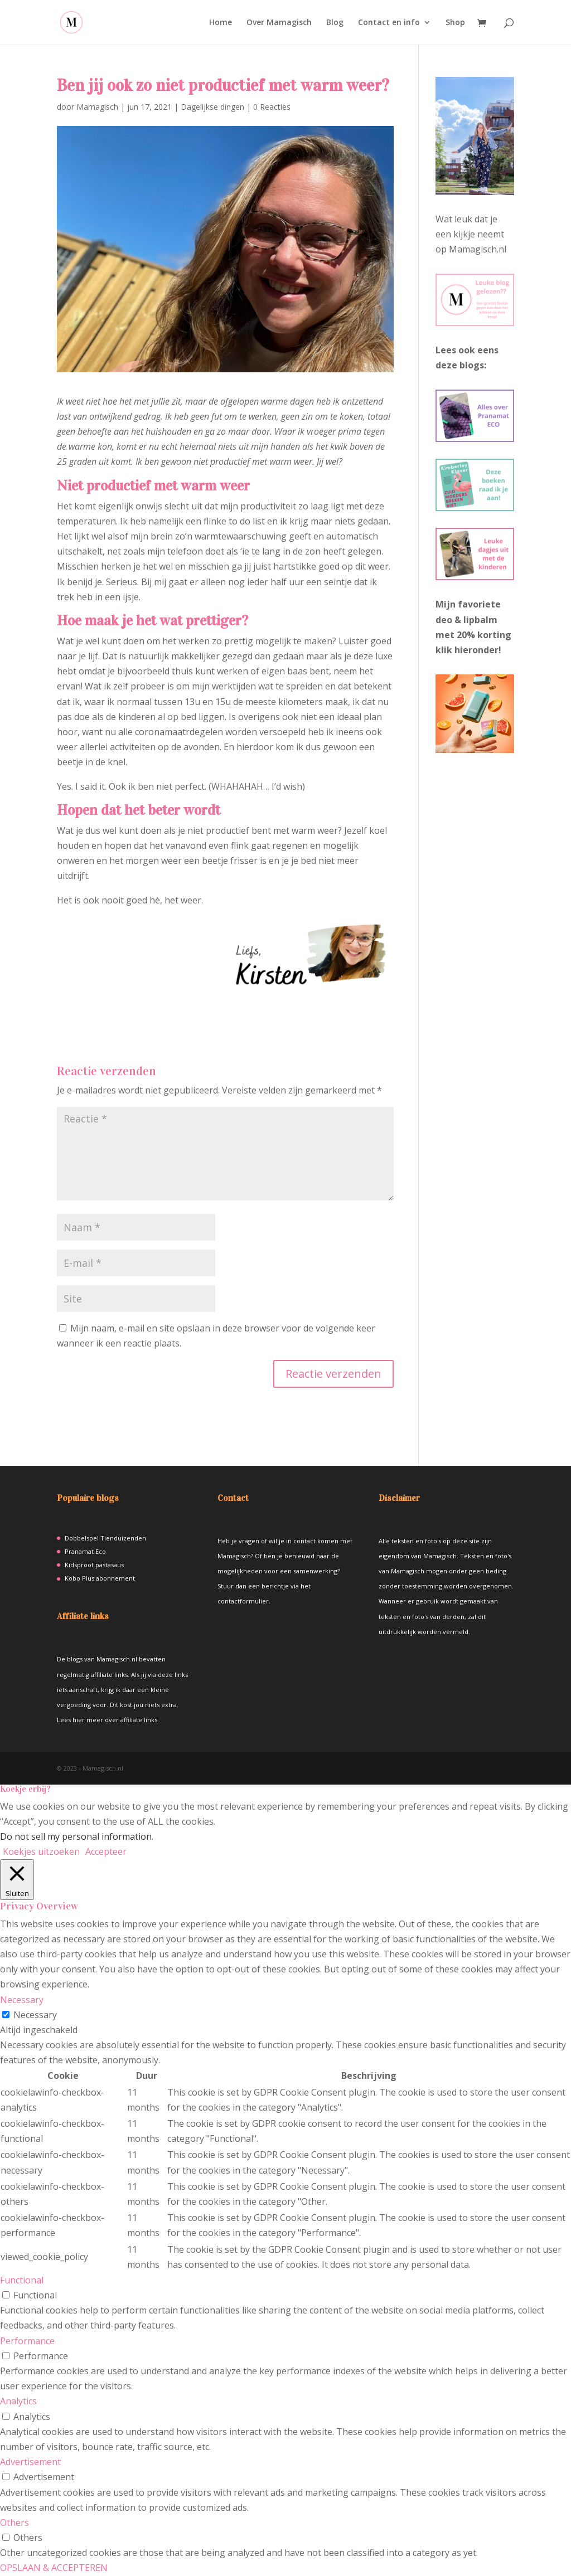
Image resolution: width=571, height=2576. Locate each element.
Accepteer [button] (106, 1851)
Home (220, 22)
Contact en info (389, 22)
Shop (455, 22)
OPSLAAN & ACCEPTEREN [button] (54, 2568)
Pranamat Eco (85, 1551)
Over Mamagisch (279, 22)
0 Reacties (272, 106)
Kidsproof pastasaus (94, 1565)
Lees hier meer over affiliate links (107, 1719)
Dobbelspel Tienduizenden (105, 1538)
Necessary (35, 2015)
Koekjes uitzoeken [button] (41, 1851)
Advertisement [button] (30, 2462)
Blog (334, 22)
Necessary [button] (21, 2000)
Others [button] (14, 2522)
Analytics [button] (18, 2401)
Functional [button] (21, 2280)
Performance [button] (27, 2341)
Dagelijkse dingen (212, 106)
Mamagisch (97, 106)
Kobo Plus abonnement (100, 1578)
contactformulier (243, 1601)
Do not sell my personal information (76, 1836)
